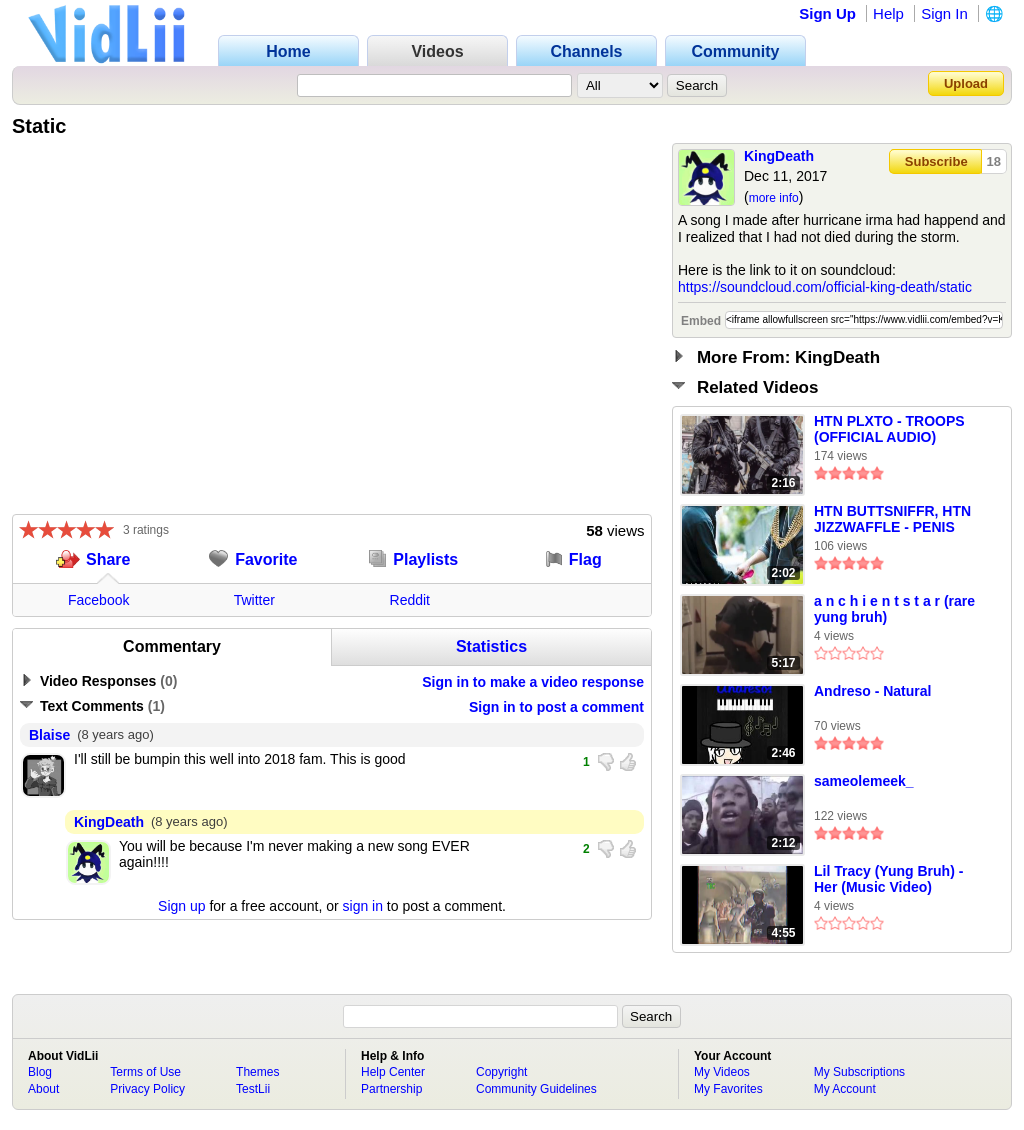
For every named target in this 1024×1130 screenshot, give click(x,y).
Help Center (393, 1072)
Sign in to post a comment (556, 707)
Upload (966, 83)
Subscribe (936, 161)
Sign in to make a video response (533, 682)
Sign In (944, 13)
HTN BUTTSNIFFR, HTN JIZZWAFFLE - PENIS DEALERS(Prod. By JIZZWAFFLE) (892, 520)
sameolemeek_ (864, 781)
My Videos (722, 1072)
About (43, 1089)
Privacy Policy (147, 1089)
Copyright (501, 1072)
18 (994, 161)
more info (774, 198)
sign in (363, 906)
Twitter (254, 600)
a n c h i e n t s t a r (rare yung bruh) (894, 609)
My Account (845, 1089)
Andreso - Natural (872, 691)
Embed (701, 321)
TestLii (253, 1089)
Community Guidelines (536, 1089)
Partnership (391, 1089)
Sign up (181, 906)
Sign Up (827, 13)
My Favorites (728, 1089)
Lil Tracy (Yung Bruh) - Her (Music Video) (888, 879)
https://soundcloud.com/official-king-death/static (825, 287)
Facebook (98, 600)
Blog (40, 1072)
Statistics (491, 646)
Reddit (410, 600)
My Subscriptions (859, 1072)
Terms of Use (145, 1072)
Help (888, 13)
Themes (257, 1072)
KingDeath (779, 156)
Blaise (49, 735)
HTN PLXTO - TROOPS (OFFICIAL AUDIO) (889, 429)
